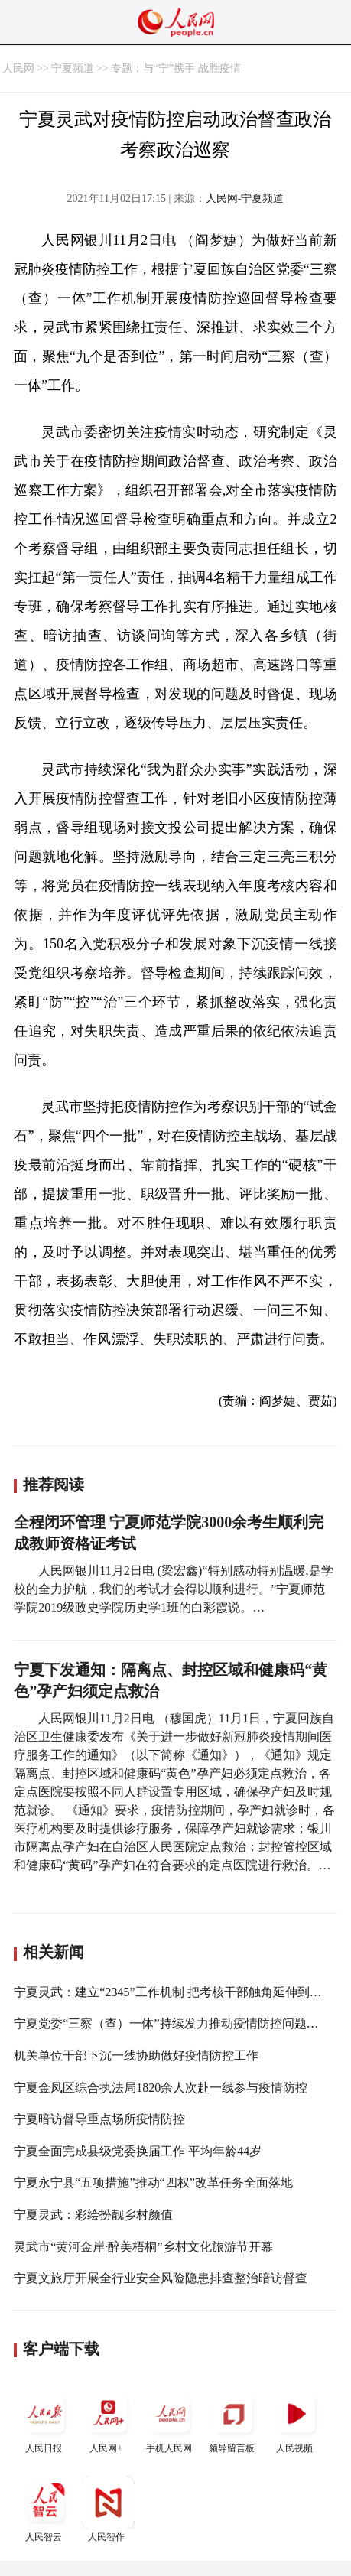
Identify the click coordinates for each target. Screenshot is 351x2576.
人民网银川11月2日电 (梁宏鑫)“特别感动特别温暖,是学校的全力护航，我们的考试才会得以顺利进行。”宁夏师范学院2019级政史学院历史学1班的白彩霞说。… (173, 1589)
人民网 (18, 68)
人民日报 (45, 2420)
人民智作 (108, 2509)
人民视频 (296, 2420)
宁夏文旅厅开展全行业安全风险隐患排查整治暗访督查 (160, 2278)
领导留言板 (233, 2420)
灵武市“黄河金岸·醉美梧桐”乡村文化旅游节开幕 (143, 2246)
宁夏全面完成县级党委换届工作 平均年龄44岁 (138, 2151)
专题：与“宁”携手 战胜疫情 (176, 68)
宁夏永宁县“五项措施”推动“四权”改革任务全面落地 (153, 2182)
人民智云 (45, 2509)
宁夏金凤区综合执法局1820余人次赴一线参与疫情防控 (160, 2087)
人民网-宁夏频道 (245, 198)
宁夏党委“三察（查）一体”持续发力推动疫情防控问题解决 (172, 2023)
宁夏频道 (72, 68)
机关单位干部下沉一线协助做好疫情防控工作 (136, 2055)
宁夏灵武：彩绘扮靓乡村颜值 (93, 2214)
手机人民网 (170, 2420)
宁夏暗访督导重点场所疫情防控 (99, 2119)
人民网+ (108, 2420)
